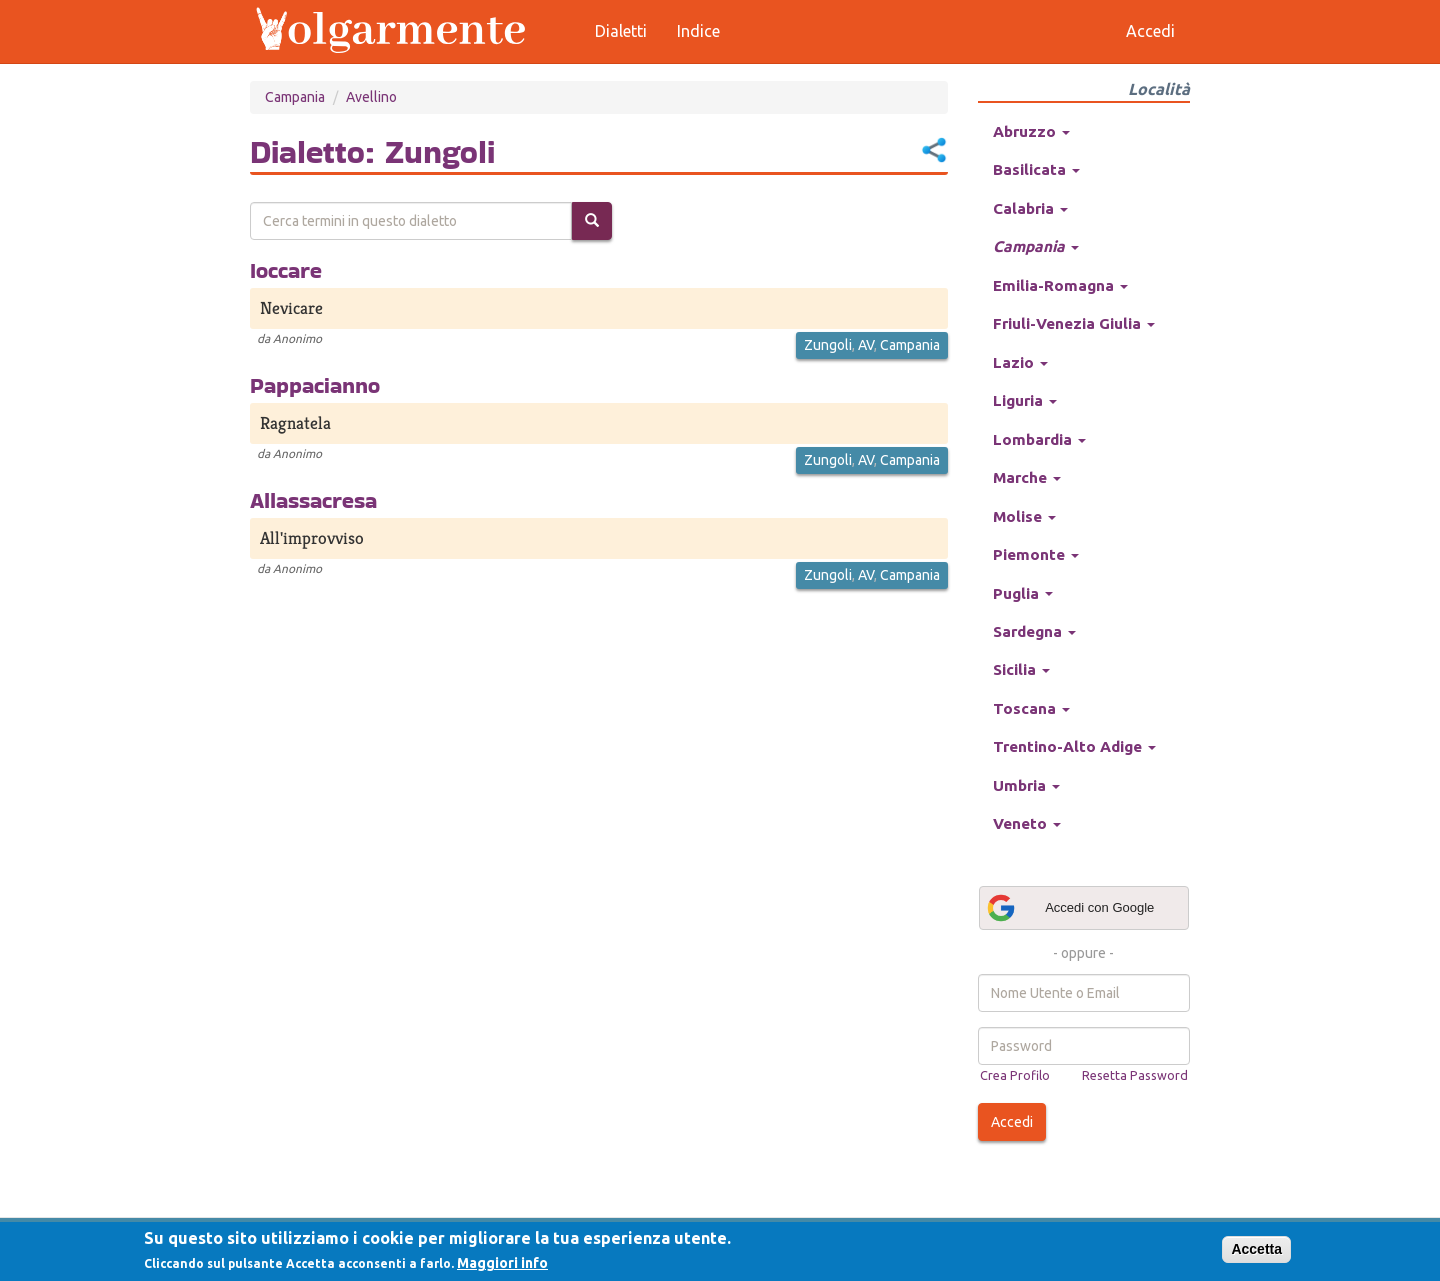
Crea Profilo (1015, 1075)
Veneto (1027, 823)
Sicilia (1021, 669)
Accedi (1012, 1122)
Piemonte (1036, 554)
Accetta (1256, 1249)
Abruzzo (1031, 131)
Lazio (1020, 362)
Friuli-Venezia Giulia (1074, 323)
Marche (1027, 477)
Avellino (371, 97)
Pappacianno (315, 385)
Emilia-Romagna (1060, 285)
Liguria (1025, 400)
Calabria (1030, 208)
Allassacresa (313, 500)
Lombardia (1039, 439)
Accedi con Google (1070, 908)
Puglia (1023, 593)
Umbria (1026, 785)
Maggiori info (502, 1263)
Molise (1024, 516)
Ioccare (286, 270)
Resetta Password (1135, 1075)
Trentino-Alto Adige (1074, 746)
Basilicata (1036, 169)
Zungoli (828, 345)
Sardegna (1034, 631)
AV (866, 345)
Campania (295, 97)
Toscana (1031, 708)
